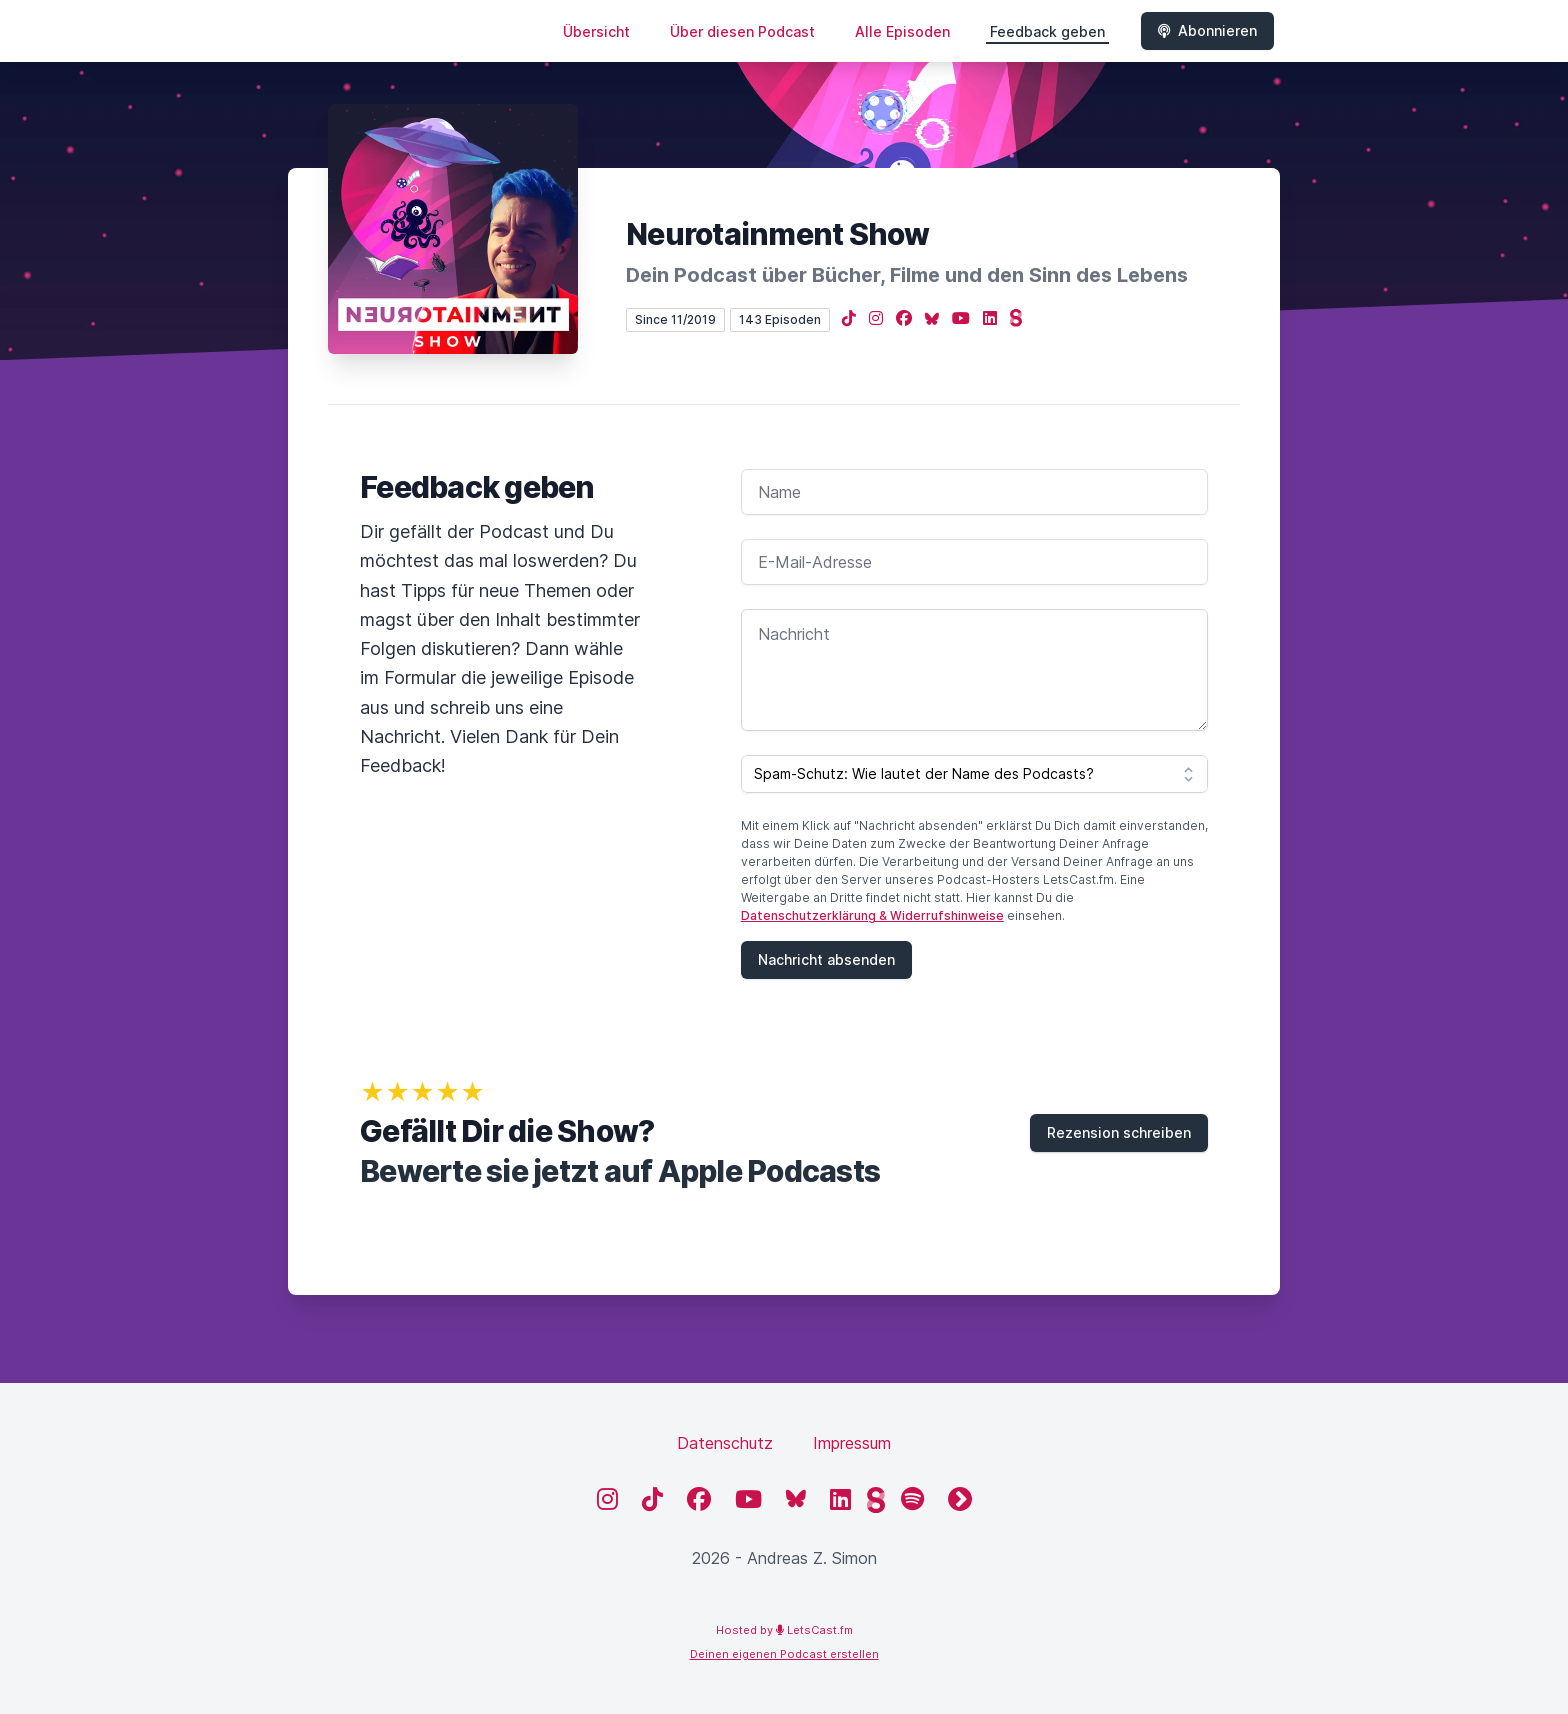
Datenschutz (725, 1443)
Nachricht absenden (826, 959)
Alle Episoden (902, 31)
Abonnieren (1207, 30)
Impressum (852, 1443)
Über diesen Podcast (742, 31)
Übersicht (596, 31)
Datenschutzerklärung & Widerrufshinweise (872, 915)
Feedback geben (1047, 31)
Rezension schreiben (1119, 1132)
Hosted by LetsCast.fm (784, 1630)
